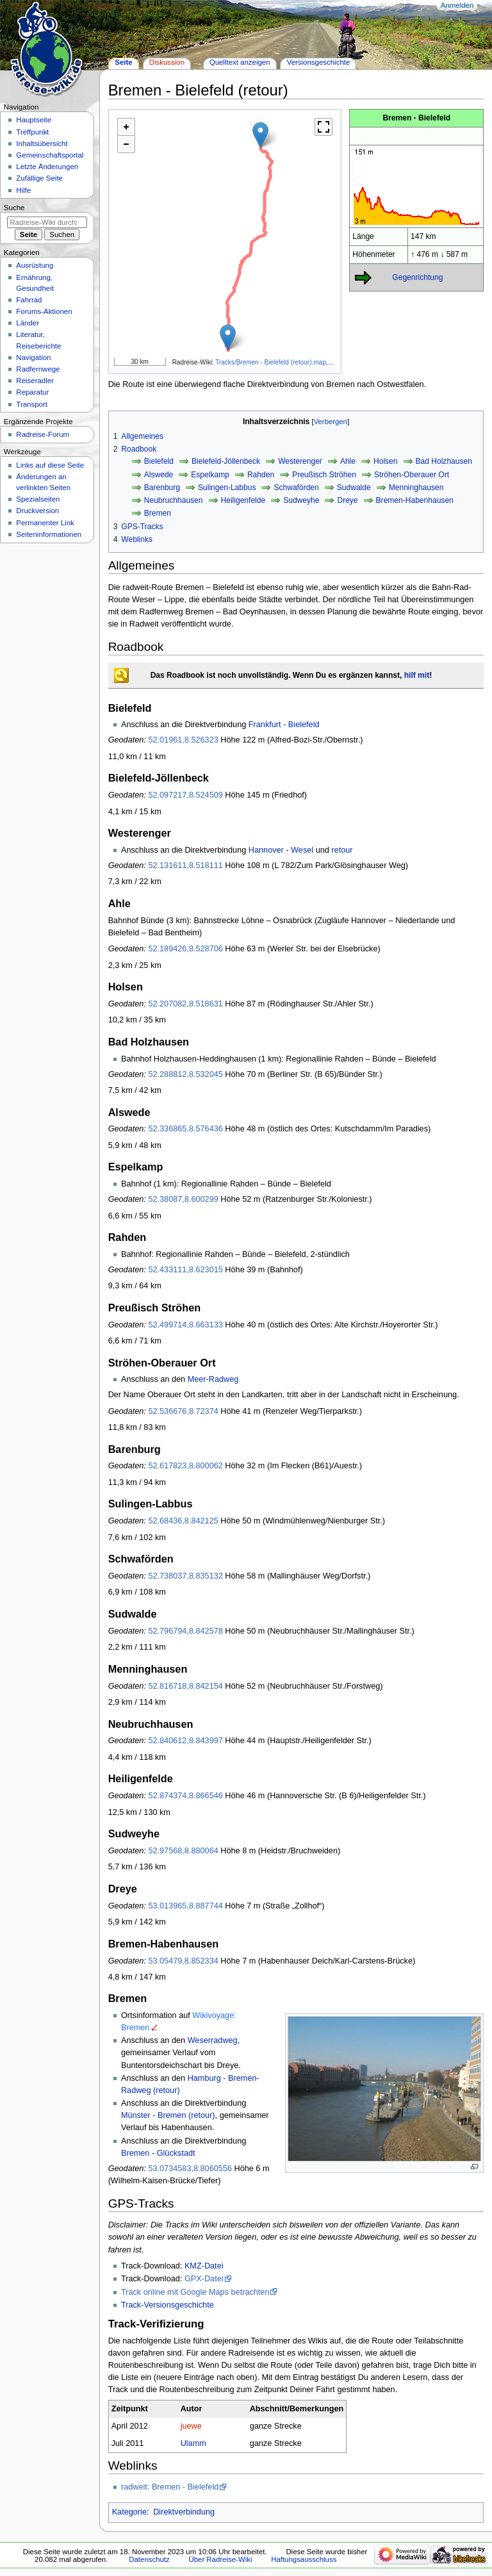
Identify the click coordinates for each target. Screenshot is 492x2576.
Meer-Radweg (213, 1379)
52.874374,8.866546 (185, 1795)
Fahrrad (29, 300)
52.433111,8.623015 (185, 1269)
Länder (27, 323)
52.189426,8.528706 (185, 948)
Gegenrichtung (417, 277)
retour (341, 850)
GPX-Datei (204, 2278)
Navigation (33, 357)
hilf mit (416, 675)
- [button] (126, 144)
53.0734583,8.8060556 (190, 2168)
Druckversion (37, 510)
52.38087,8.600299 (183, 1199)
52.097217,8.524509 (185, 795)
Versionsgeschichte (318, 62)
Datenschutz (149, 2559)
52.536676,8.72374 (183, 1411)
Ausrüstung (34, 265)
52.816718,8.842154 (185, 1686)
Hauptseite (33, 120)
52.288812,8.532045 (185, 1074)
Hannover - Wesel (281, 850)
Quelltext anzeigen (239, 62)
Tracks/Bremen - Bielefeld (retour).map (270, 362)
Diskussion (166, 62)
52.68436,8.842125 (183, 1520)
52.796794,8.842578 (185, 1631)
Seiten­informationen (48, 534)
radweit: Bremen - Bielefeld (169, 2486)
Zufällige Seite (39, 178)
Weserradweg (213, 2040)
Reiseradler (35, 380)
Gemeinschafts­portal (49, 155)
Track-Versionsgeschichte (167, 2305)
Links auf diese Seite (50, 465)
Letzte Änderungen (47, 166)
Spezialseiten (38, 499)
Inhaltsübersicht (41, 143)
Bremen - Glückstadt (158, 2153)
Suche (14, 207)
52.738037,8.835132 (185, 1575)
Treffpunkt (32, 132)
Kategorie (129, 2511)
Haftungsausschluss (303, 2559)
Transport (31, 404)
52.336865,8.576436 (185, 1128)
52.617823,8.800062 (185, 1465)
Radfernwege (38, 369)
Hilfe (23, 190)
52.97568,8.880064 (183, 1850)
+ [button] (126, 126)
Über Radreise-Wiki (220, 2559)
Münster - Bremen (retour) (168, 2115)
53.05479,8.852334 (183, 1961)
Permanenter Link (45, 523)
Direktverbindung (184, 2511)
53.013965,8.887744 (185, 1905)
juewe (191, 2426)
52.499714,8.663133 (185, 1324)
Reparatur (32, 392)
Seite (123, 62)
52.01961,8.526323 (183, 739)
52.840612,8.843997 (185, 1740)
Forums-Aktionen (44, 311)
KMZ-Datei (204, 2265)
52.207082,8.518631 (185, 1003)
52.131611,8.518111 (185, 865)
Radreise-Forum (42, 434)
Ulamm (193, 2443)
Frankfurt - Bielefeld (284, 724)
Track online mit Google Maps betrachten (195, 2292)
